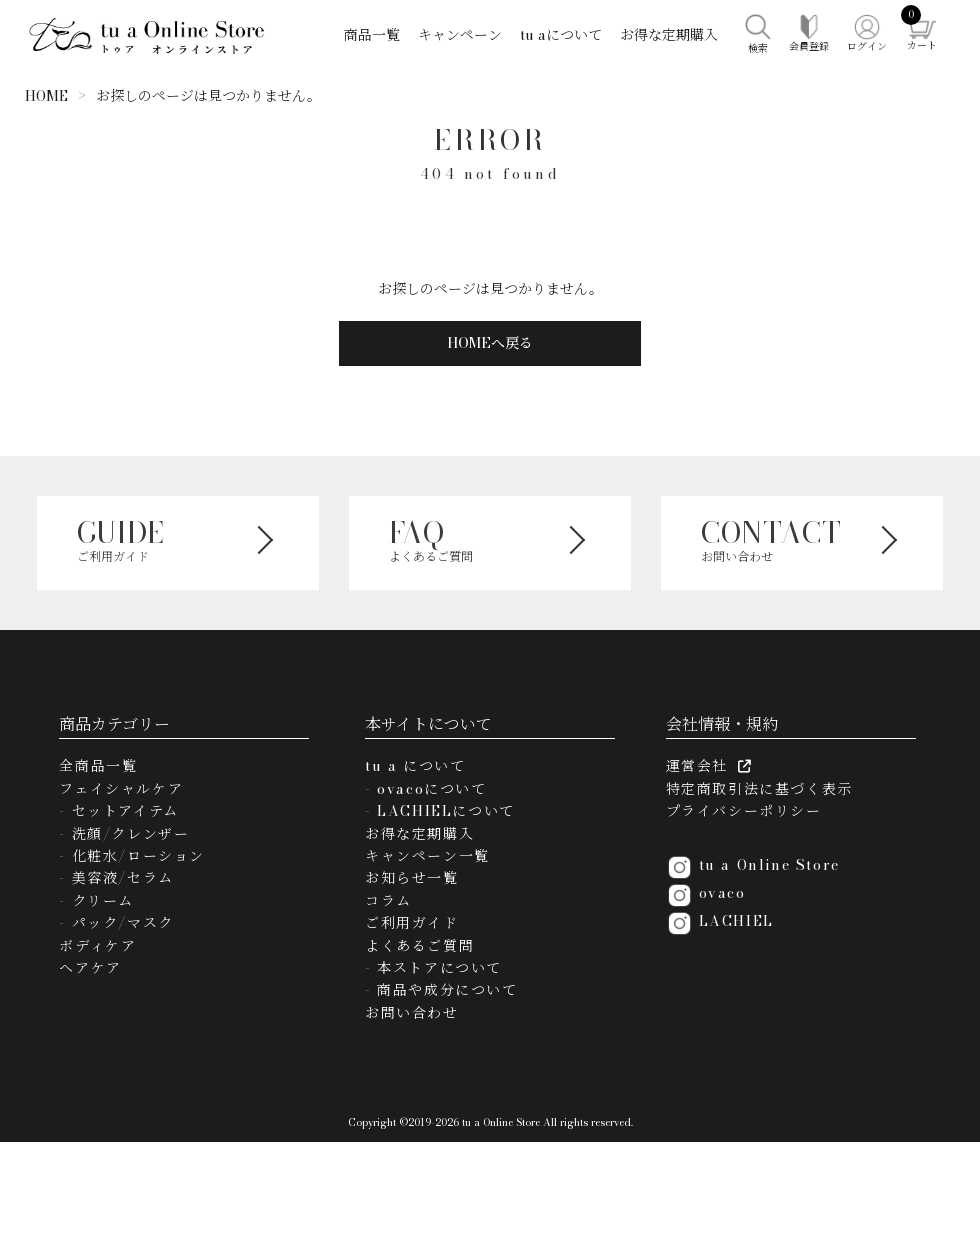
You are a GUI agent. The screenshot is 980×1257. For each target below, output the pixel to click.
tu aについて (561, 35)
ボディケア (97, 946)
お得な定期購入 (669, 35)
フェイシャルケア (121, 789)
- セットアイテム (118, 811)
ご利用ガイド (412, 923)
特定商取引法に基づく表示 (759, 789)
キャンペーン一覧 (427, 856)
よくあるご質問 (419, 946)
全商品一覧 (98, 766)
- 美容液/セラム (116, 878)
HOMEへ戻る (490, 343)
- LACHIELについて (440, 811)
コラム (388, 901)
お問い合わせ (412, 1013)
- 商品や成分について (441, 990)
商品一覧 (372, 35)
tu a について (415, 766)
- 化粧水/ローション (132, 856)
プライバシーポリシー (744, 811)
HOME (46, 96)
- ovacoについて (426, 789)
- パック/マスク (116, 923)
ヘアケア (90, 968)
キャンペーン (460, 35)
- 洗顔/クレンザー (124, 834)
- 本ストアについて (433, 968)
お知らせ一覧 (412, 878)
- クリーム (96, 901)
